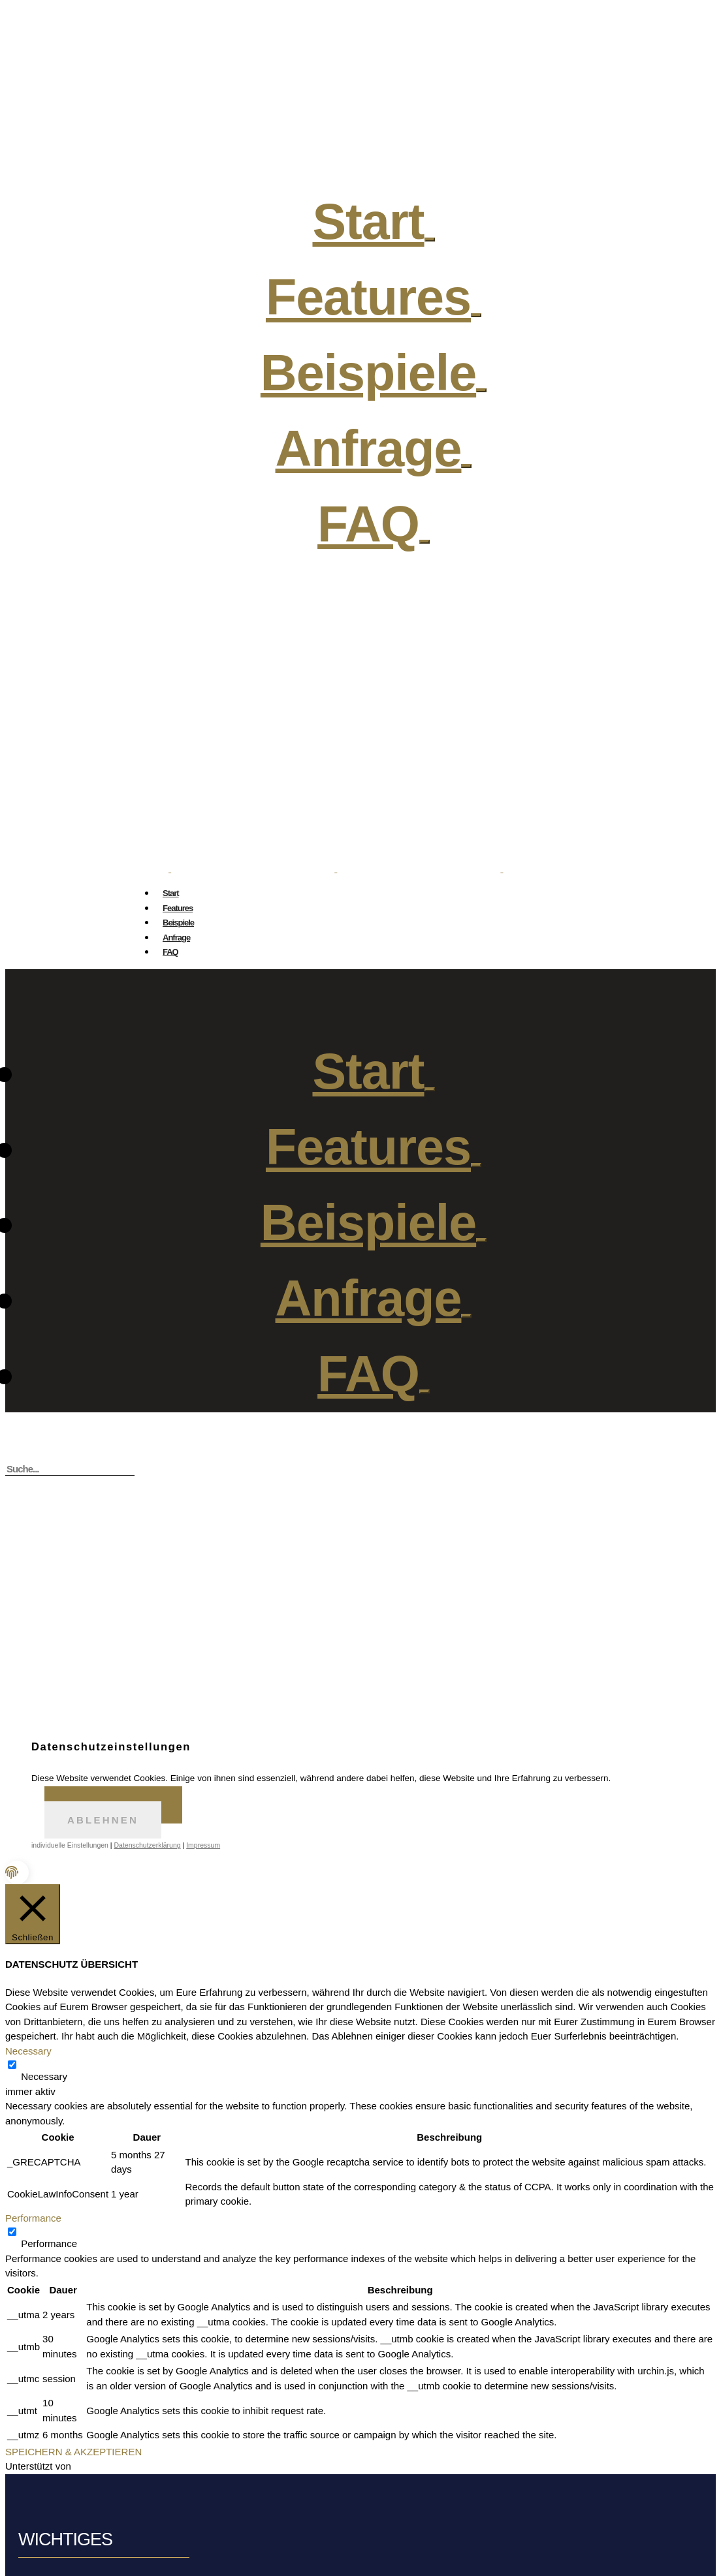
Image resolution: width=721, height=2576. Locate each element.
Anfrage (176, 937)
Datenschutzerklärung (147, 1845)
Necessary (44, 2076)
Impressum (203, 1845)
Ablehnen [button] (102, 1819)
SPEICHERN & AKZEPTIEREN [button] (73, 2451)
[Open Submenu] (476, 315)
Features (178, 908)
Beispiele (178, 922)
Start (171, 893)
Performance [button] (33, 2218)
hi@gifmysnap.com (373, 773)
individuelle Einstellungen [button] (69, 1845)
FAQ (368, 524)
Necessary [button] (28, 2050)
